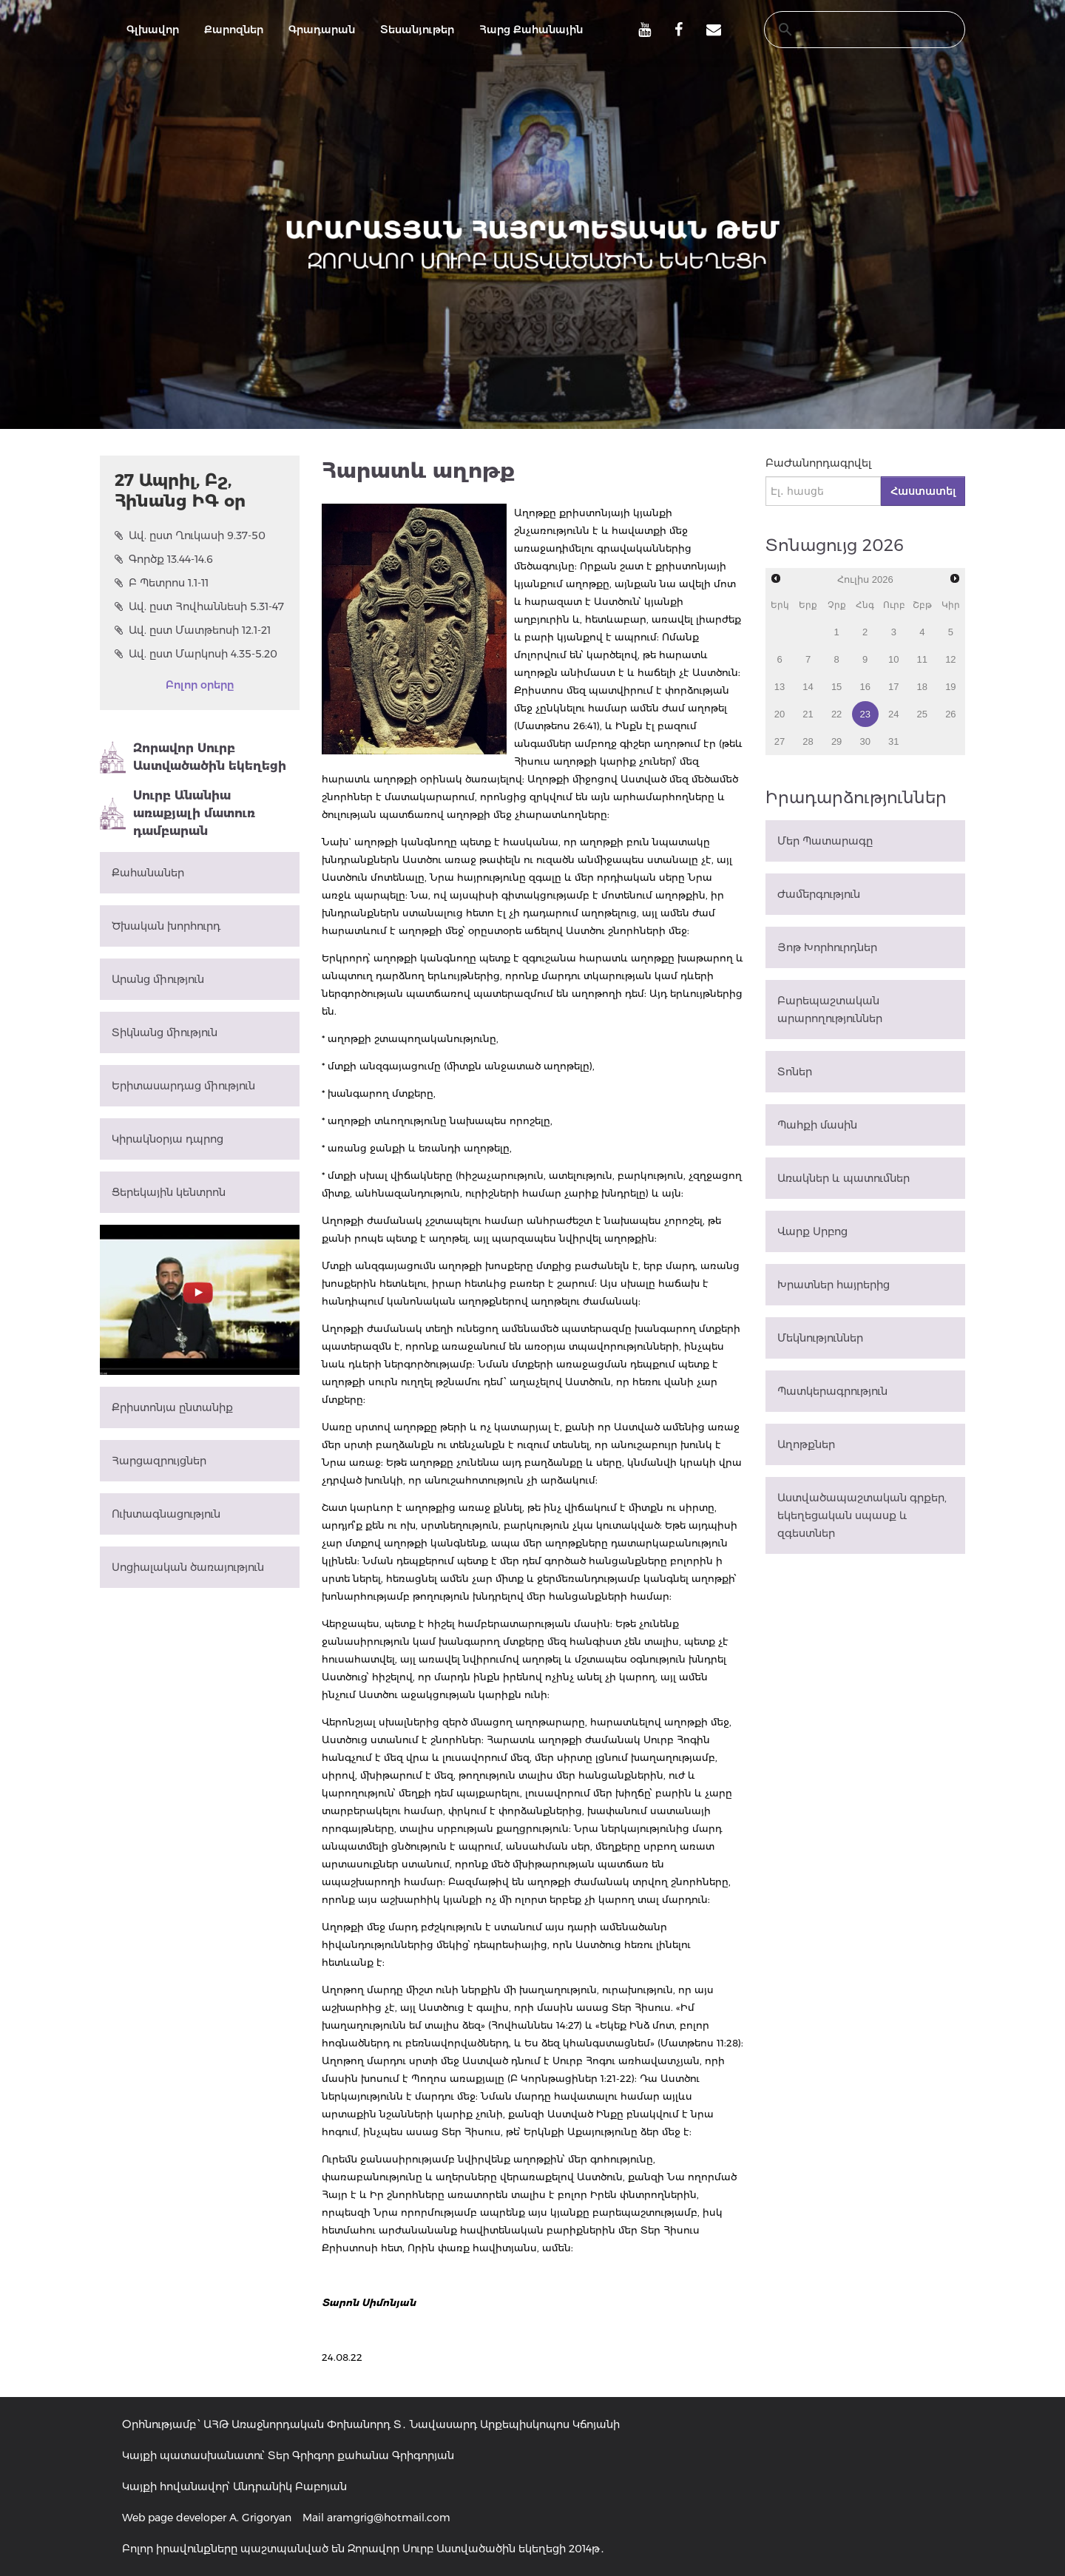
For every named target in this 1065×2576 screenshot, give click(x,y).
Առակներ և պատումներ (843, 1178)
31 (893, 741)
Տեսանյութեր (417, 29)
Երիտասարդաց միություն (183, 1085)
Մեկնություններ (820, 1338)
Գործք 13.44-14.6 (164, 559)
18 (922, 686)
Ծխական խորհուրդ (166, 926)
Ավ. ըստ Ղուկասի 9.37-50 (190, 535)
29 (836, 741)
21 (807, 714)
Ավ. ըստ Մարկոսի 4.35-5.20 (196, 653)
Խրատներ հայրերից (833, 1284)
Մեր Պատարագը (825, 841)
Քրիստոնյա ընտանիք (172, 1407)
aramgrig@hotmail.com (388, 2517)
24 (893, 714)
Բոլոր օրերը (200, 685)
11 (922, 659)
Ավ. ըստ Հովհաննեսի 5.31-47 (199, 606)
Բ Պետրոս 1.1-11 (162, 582)
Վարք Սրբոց (812, 1231)
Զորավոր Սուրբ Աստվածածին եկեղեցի (193, 757)
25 (922, 714)
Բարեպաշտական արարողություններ (829, 1009)
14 (807, 686)
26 (950, 714)
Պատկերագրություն (832, 1391)
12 (950, 659)
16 (864, 686)
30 (864, 741)
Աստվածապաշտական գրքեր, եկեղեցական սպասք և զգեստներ (862, 1515)
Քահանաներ (148, 872)
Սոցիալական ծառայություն (188, 1567)
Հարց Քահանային (531, 29)
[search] (850, 29)
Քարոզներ (233, 29)
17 (893, 686)
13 (779, 686)
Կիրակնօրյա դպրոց (167, 1139)
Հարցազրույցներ (159, 1460)
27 (779, 741)
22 (836, 714)
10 (893, 659)
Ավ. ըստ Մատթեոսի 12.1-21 (193, 630)
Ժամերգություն (818, 894)
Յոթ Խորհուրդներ (827, 947)
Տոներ (794, 1071)
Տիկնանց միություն (164, 1032)
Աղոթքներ (806, 1444)
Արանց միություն (158, 979)
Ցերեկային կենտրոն (169, 1192)
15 (836, 686)
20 (779, 714)
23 (864, 714)
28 (807, 741)
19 (950, 686)
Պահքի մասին (817, 1125)
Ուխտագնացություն (166, 1514)
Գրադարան (321, 29)
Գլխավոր (152, 29)
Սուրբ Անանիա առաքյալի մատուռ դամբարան (177, 813)
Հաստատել (923, 491)
